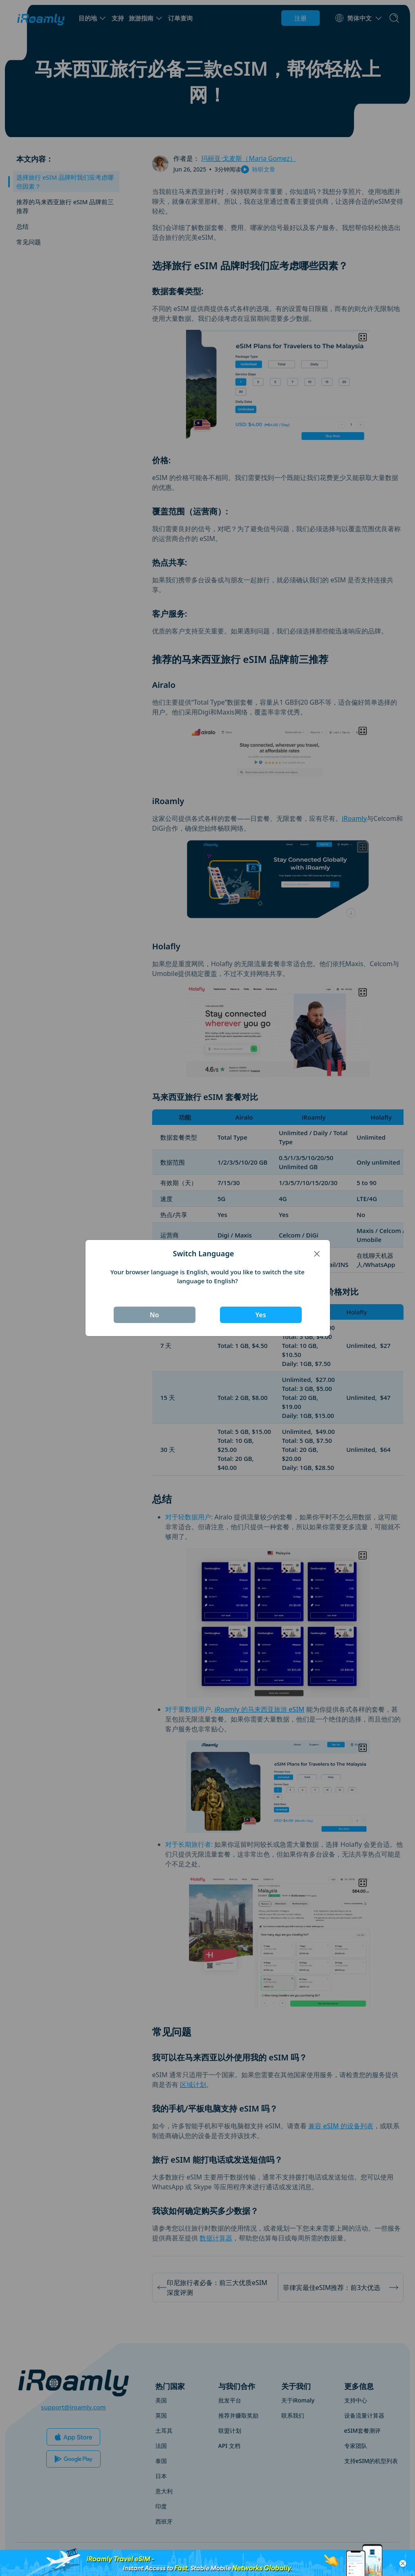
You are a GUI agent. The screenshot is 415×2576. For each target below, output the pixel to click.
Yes (260, 1314)
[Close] (317, 1254)
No (154, 1314)
